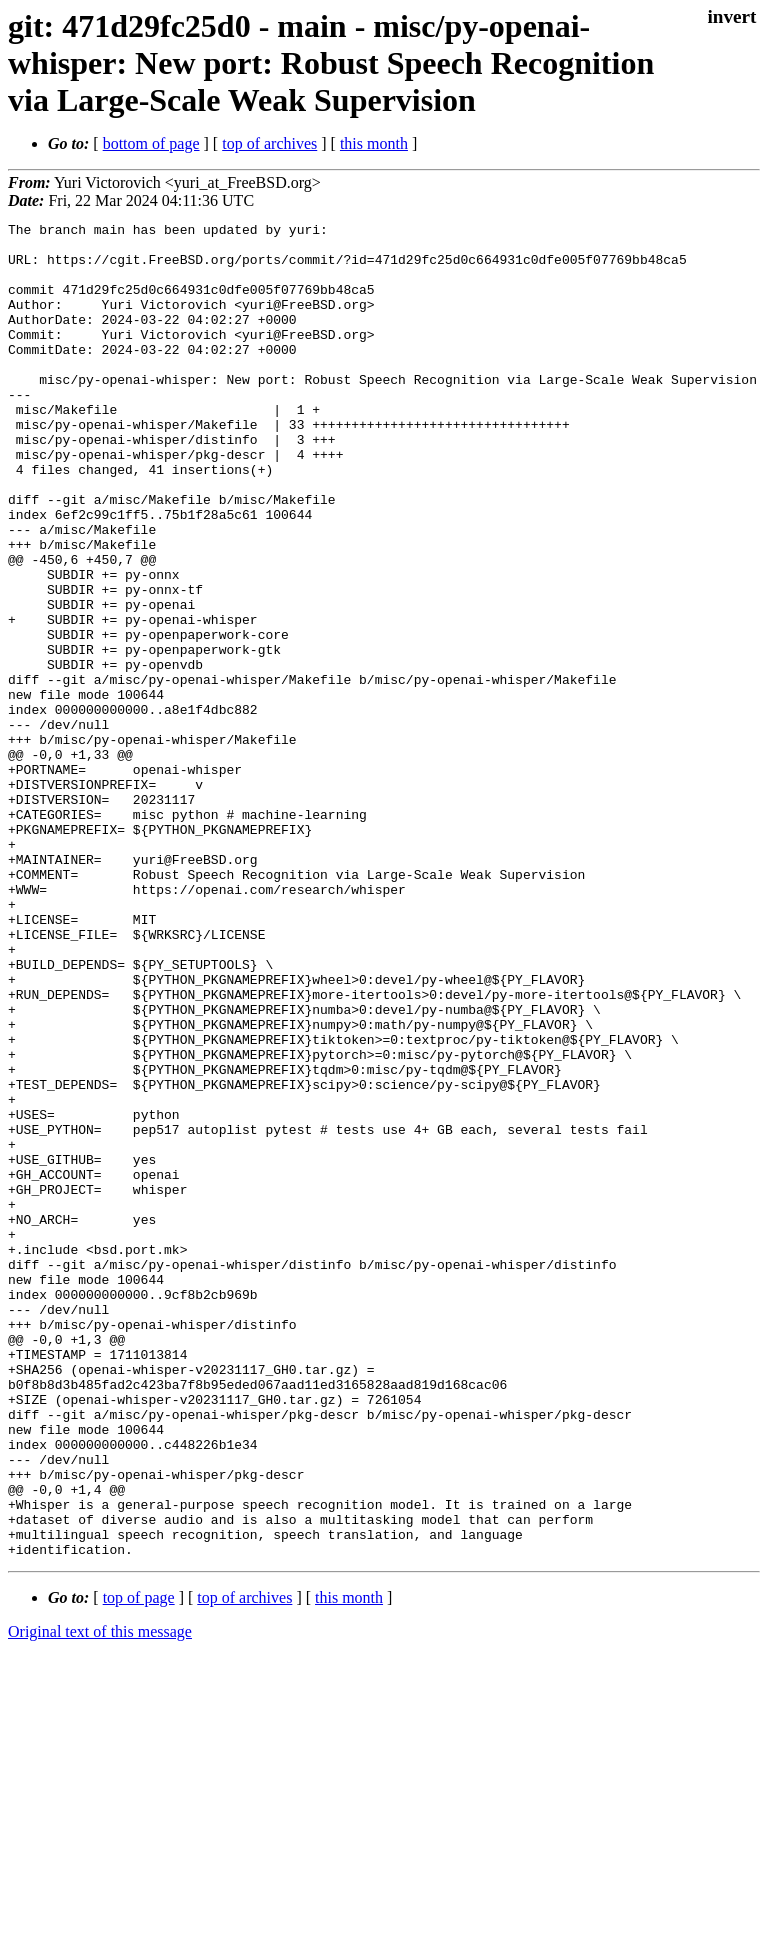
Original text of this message (100, 1898)
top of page (139, 1864)
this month (374, 143)
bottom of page (151, 143)
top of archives (269, 143)
